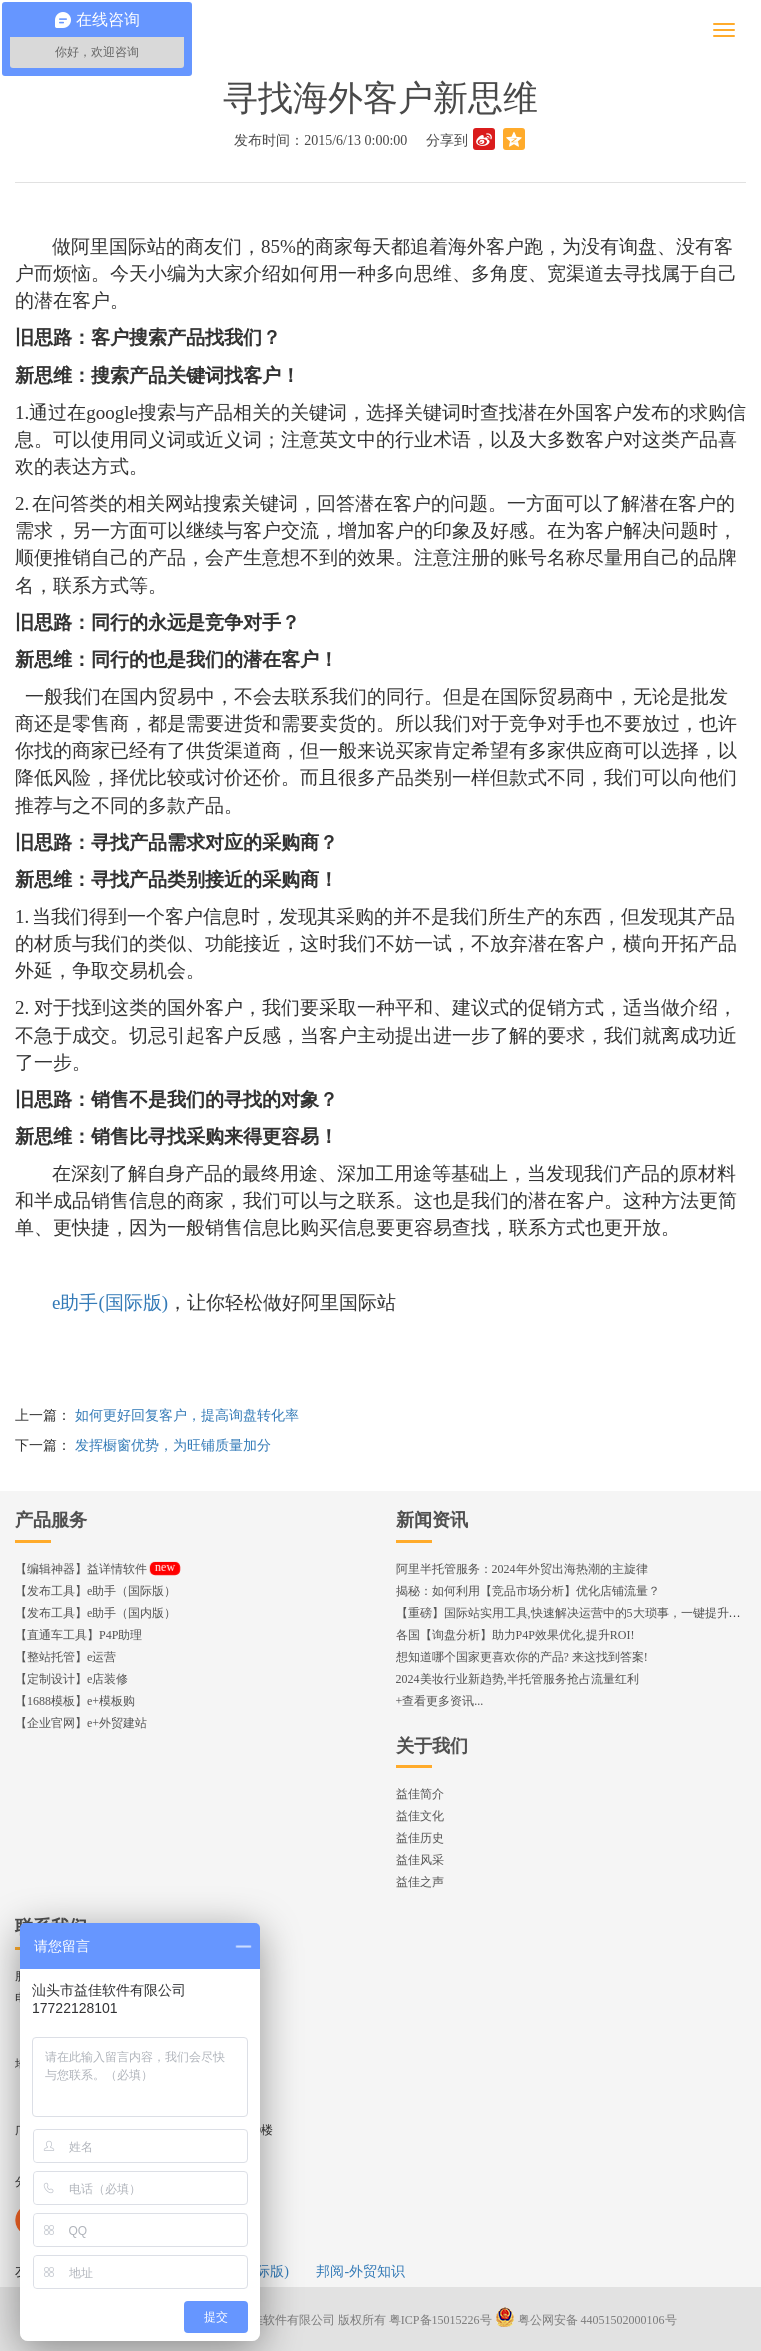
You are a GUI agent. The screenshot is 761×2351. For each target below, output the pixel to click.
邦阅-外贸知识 (360, 2271)
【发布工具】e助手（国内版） (95, 1613)
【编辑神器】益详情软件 (97, 1569)
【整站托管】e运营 (65, 1657)
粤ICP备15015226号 (440, 2320)
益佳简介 (420, 1794)
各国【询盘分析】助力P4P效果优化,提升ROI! (515, 1635)
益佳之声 (420, 1882)
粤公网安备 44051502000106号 (586, 2320)
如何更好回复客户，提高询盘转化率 (187, 1415)
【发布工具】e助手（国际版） (95, 1591)
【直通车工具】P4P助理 (78, 1635)
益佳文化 (420, 1816)
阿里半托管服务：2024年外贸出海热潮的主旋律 (522, 1569)
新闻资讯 (432, 1520)
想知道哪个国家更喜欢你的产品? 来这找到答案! (522, 1657)
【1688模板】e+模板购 (75, 1701)
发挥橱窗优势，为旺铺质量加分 (173, 1445)
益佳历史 (420, 1838)
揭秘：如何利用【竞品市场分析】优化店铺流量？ (528, 1591)
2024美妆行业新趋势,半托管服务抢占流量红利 (517, 1679)
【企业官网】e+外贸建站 (81, 1723)
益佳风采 (420, 1860)
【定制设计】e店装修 (71, 1679)
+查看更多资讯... (440, 1701)
